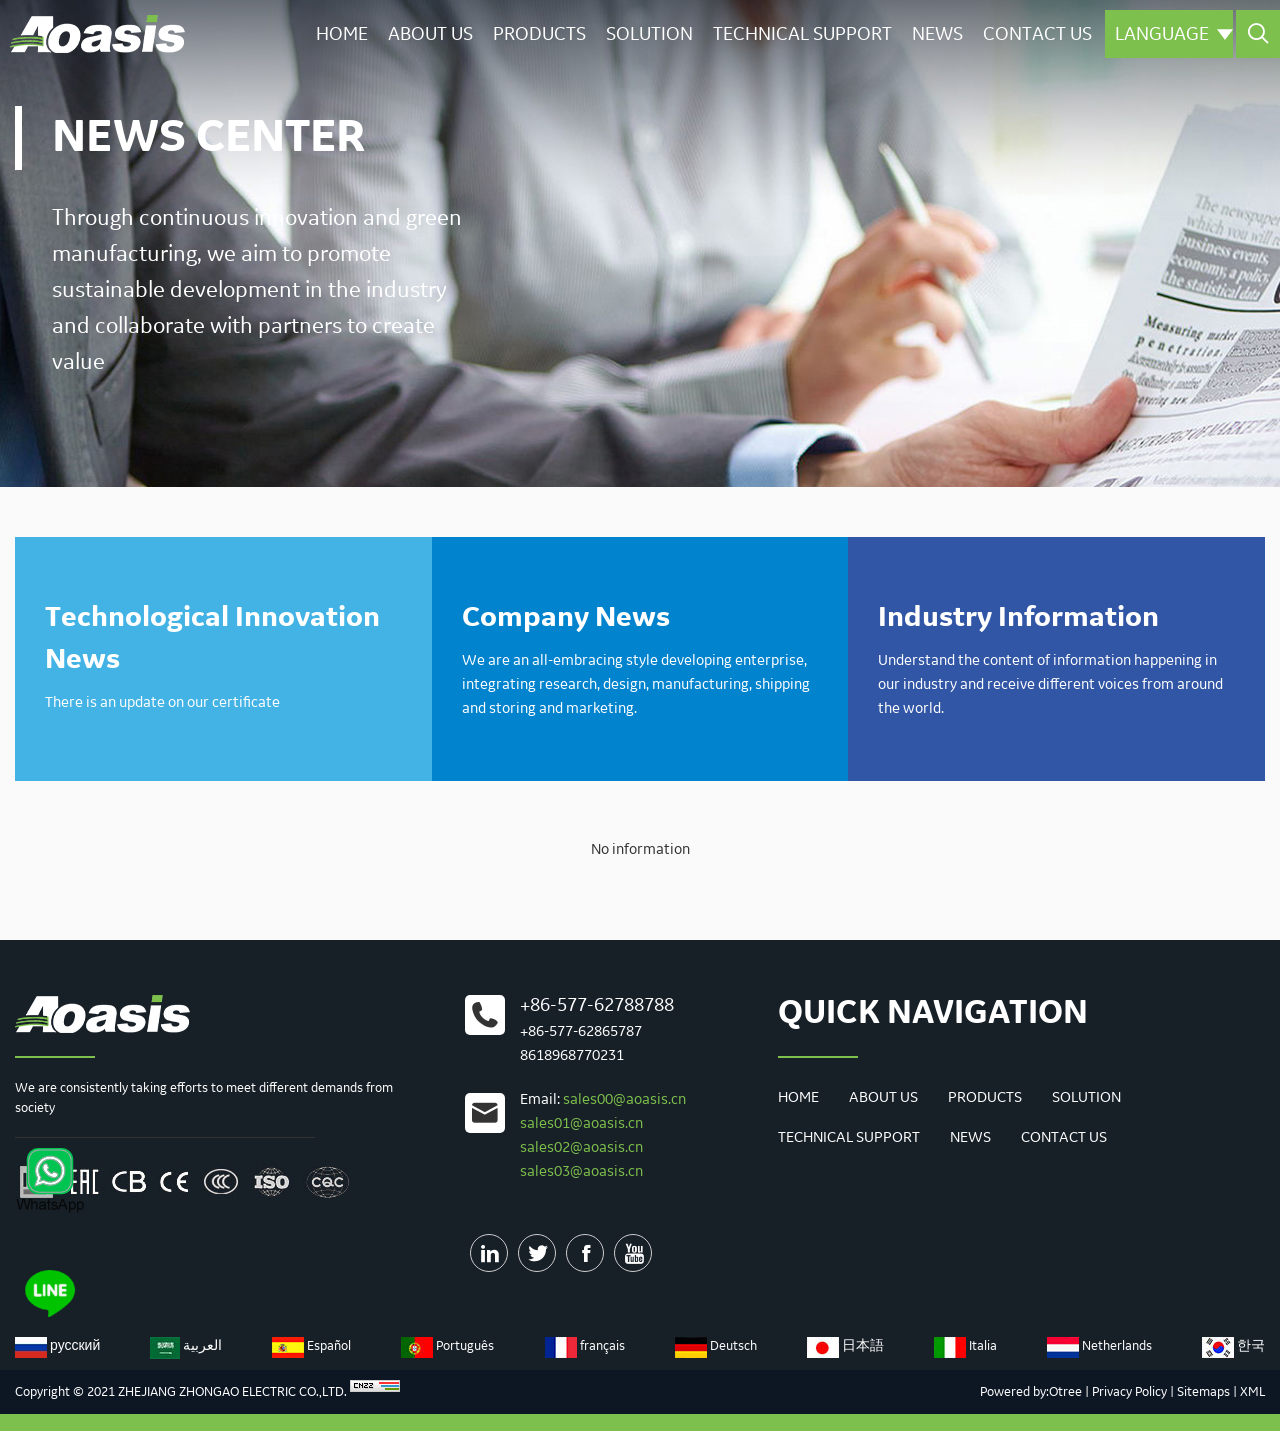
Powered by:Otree (1031, 1392)
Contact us (1037, 34)
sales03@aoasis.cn (581, 1172)
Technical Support (802, 34)
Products (539, 34)
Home (342, 34)
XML (1252, 1392)
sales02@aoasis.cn (581, 1148)
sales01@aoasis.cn (581, 1124)
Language (1174, 34)
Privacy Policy (1129, 1392)
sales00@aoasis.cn (624, 1100)
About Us (430, 34)
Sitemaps (1203, 1392)
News (937, 34)
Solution (649, 34)
